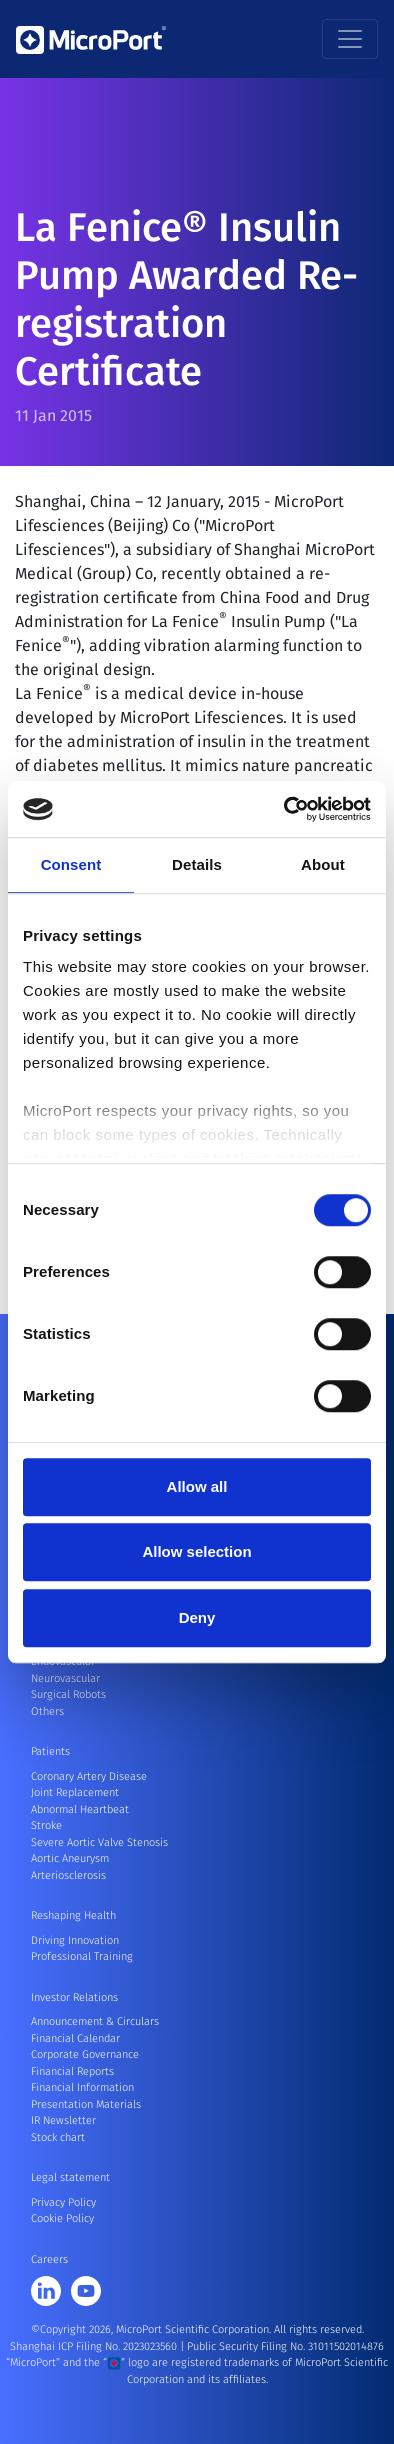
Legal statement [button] (70, 2177)
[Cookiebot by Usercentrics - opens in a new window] (284, 809)
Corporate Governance (85, 2054)
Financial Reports (72, 2071)
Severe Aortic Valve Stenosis (99, 1842)
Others (47, 1711)
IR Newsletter (63, 2120)
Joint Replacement (75, 1792)
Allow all (197, 1486)
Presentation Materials (86, 2104)
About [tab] (323, 864)
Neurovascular (65, 1678)
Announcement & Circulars (95, 2021)
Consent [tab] (71, 864)
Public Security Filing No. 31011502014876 (285, 2346)
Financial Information (82, 2087)
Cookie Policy (62, 2218)
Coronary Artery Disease (89, 1776)
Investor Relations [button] (74, 1997)
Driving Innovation (75, 1940)
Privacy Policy (63, 2202)
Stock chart (58, 2137)
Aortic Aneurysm (70, 1858)
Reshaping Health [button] (73, 1915)
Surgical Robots (68, 1694)
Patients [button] (50, 1751)
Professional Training (82, 1956)
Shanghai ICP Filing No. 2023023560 (95, 2346)
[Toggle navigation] (350, 39)
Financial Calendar (75, 2038)
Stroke (46, 1825)
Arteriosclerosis (68, 1875)
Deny (197, 1617)
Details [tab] (197, 864)
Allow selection (196, 1551)
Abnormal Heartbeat (80, 1809)
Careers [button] (49, 2259)
